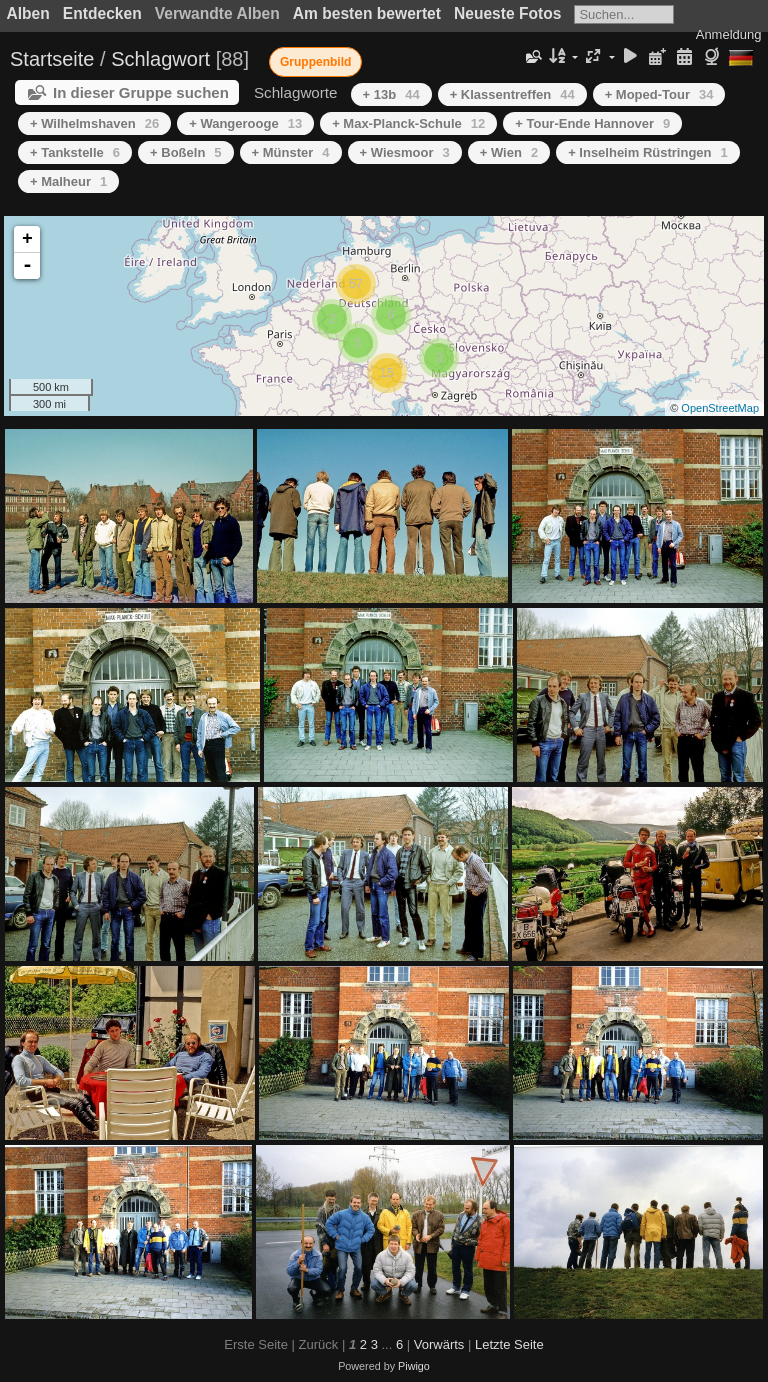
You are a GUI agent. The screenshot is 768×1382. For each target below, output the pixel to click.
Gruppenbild (315, 62)
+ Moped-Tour (659, 94)
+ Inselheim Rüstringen (648, 152)
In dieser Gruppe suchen (141, 92)
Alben (28, 13)
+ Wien (509, 152)
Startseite (52, 59)
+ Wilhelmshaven (94, 123)
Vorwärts (439, 1344)
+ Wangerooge (245, 123)
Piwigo (414, 1366)
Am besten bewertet (367, 13)
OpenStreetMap (720, 408)
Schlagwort (160, 59)
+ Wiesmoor (405, 152)
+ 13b (391, 94)
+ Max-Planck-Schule (408, 123)
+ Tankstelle (75, 152)
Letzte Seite (509, 1344)
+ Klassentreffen (512, 94)
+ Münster (291, 152)
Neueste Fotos (507, 13)
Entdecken (102, 13)
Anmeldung (729, 34)
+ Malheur (68, 181)
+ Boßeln (186, 152)
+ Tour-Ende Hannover (592, 123)
